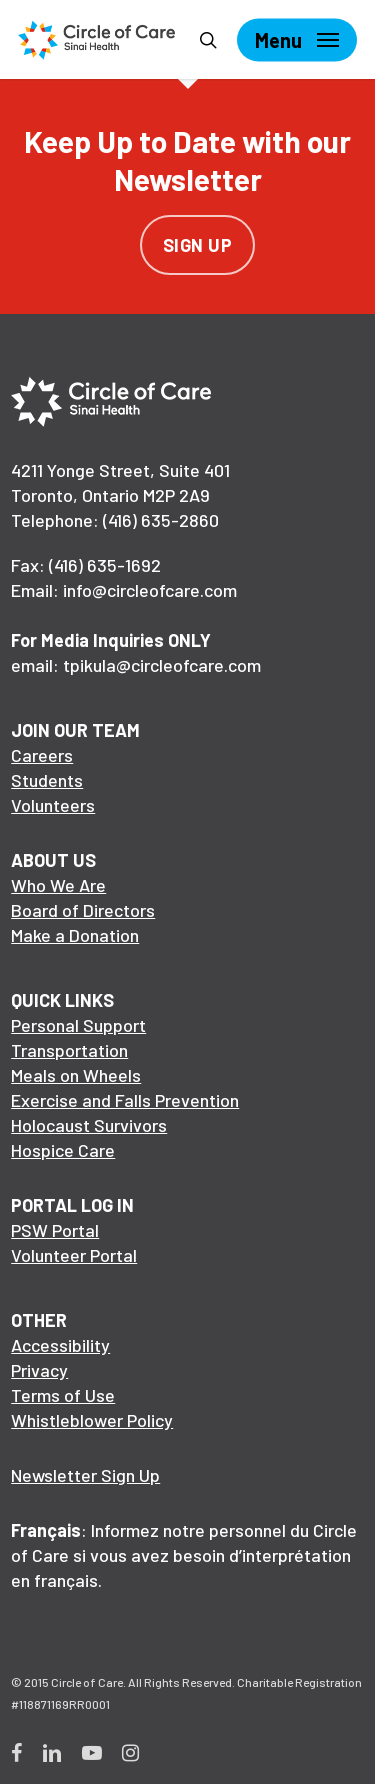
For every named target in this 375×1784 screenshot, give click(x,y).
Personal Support (78, 1025)
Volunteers (53, 805)
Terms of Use (63, 1395)
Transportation (69, 1050)
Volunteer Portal (74, 1255)
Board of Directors (83, 910)
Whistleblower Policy (92, 1420)
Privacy (39, 1370)
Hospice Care (63, 1150)
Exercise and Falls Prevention (125, 1100)
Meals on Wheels (76, 1075)
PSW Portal (55, 1230)
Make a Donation (75, 935)
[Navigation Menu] (297, 40)
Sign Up (198, 245)
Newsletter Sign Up (85, 1475)
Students (47, 780)
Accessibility (60, 1345)
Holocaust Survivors (89, 1125)
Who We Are (58, 885)
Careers (42, 755)
